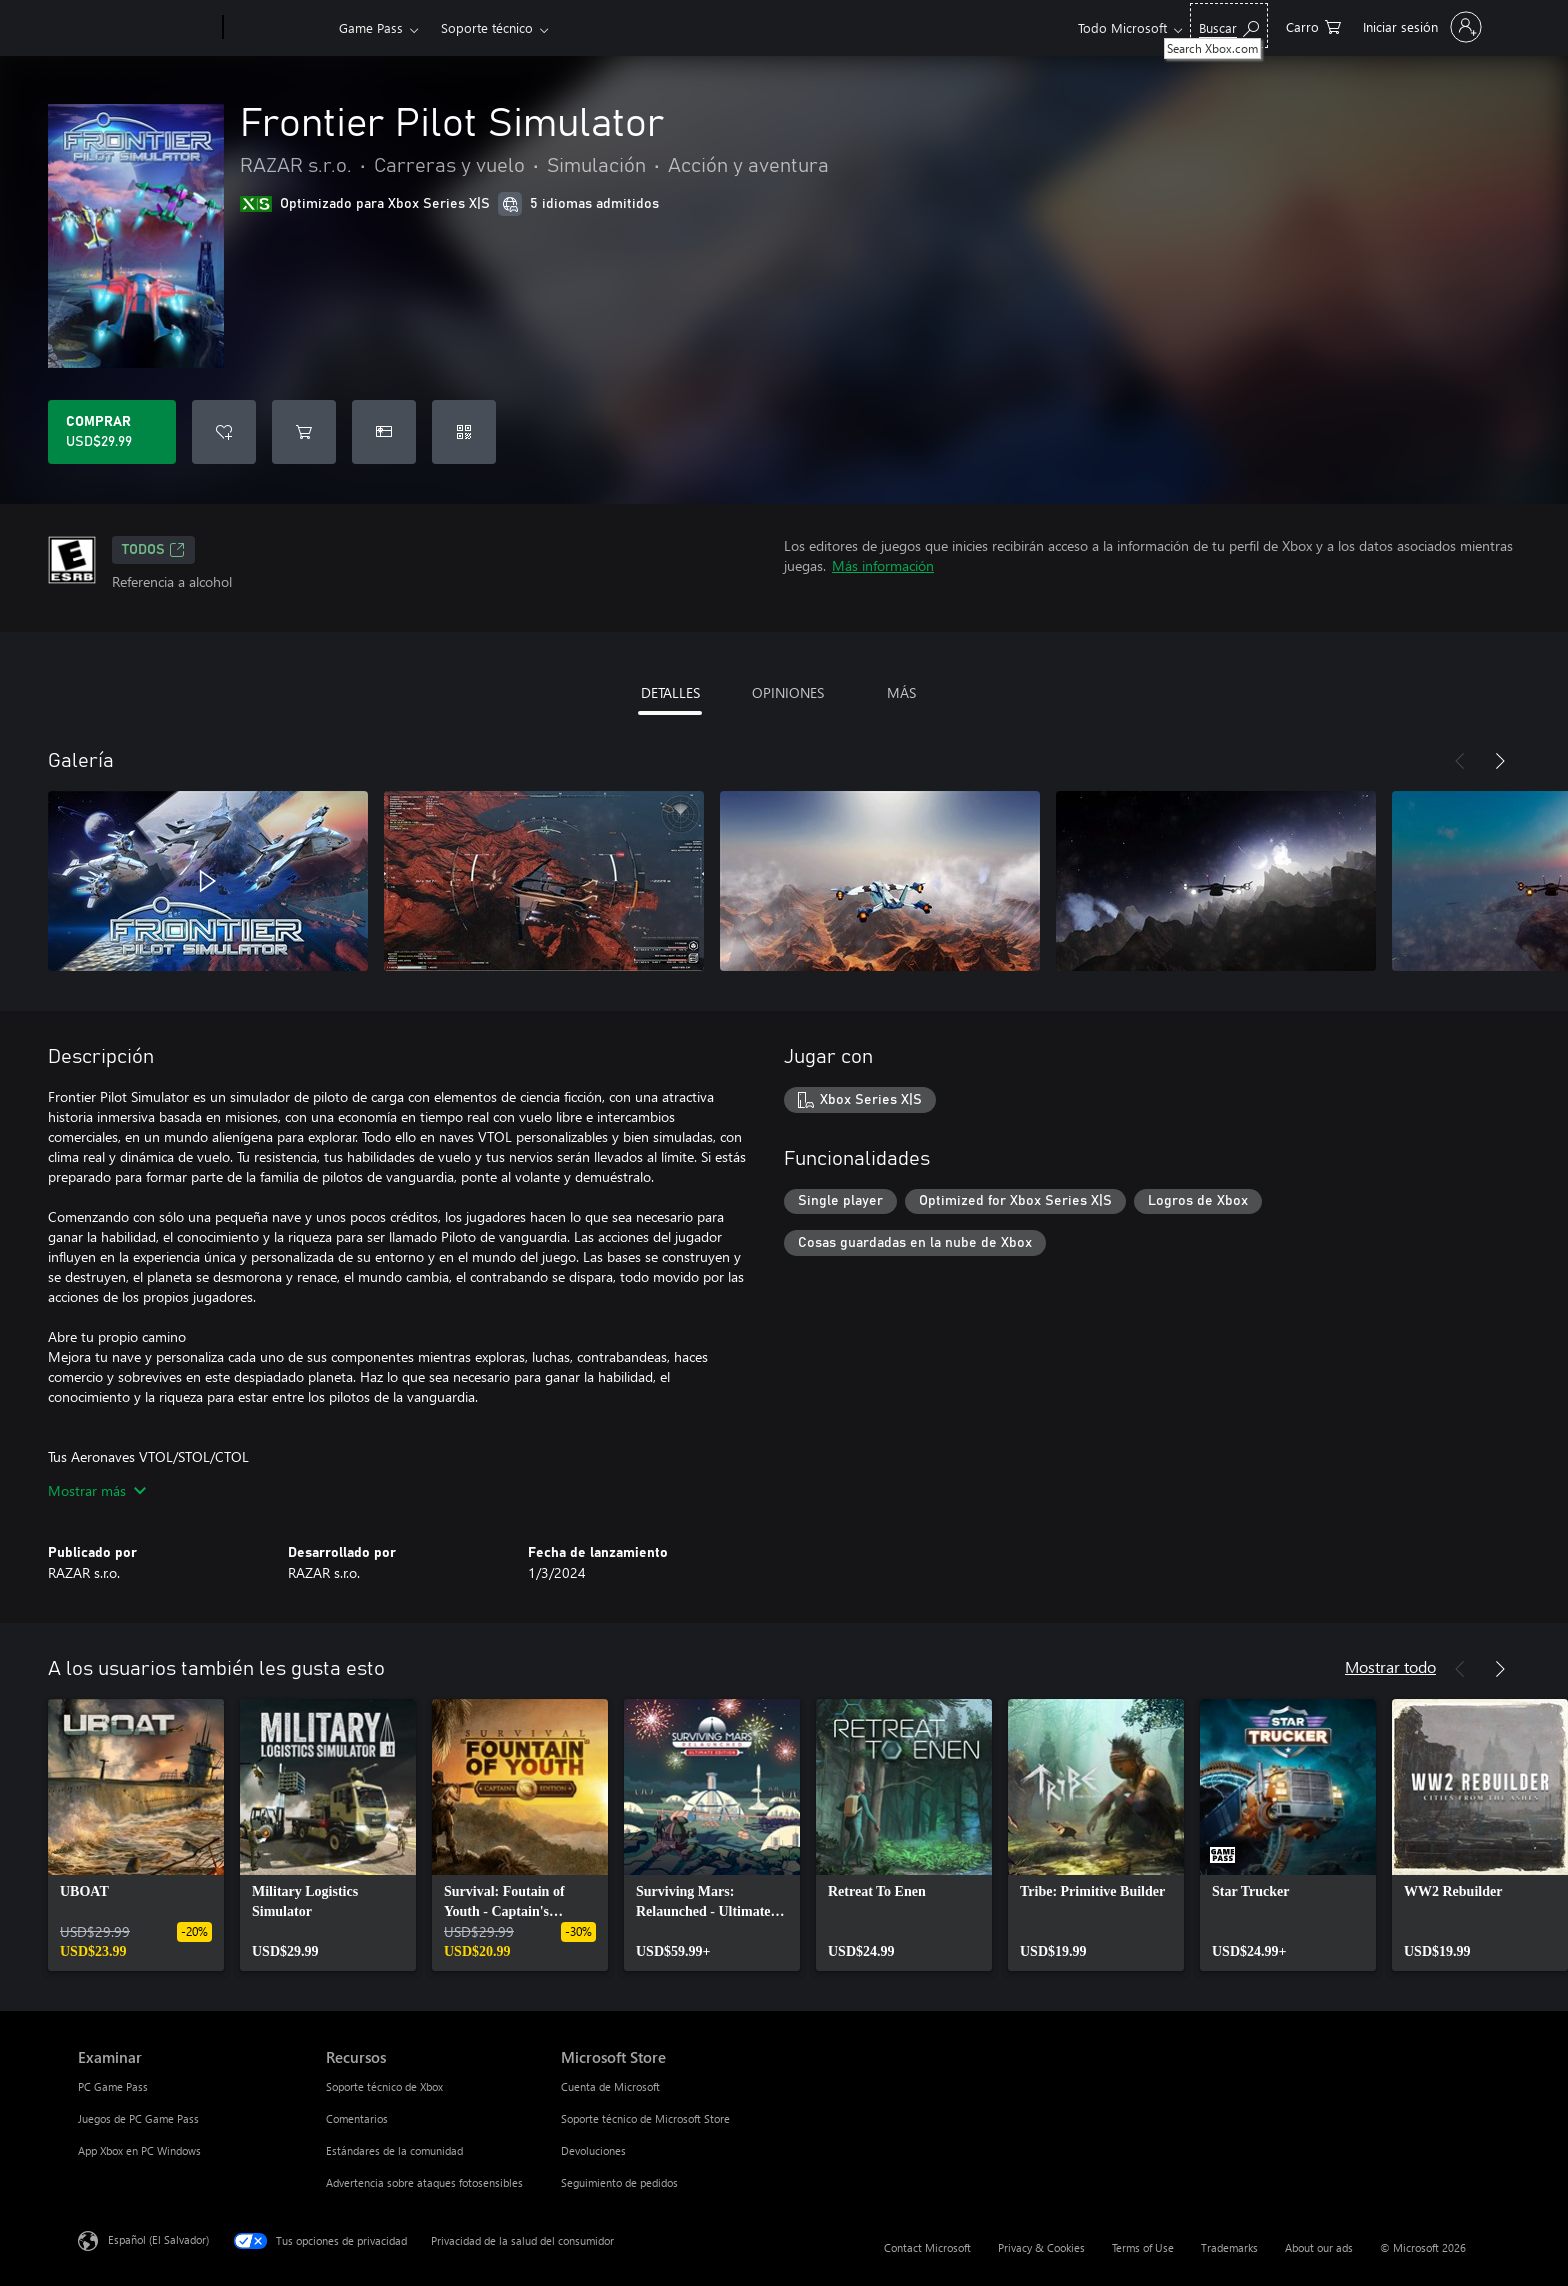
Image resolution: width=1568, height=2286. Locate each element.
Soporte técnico (487, 27)
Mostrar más (97, 1490)
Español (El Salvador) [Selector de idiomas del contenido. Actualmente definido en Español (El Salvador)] (158, 2239)
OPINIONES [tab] (788, 692)
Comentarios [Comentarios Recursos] (357, 2118)
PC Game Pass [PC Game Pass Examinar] (113, 2086)
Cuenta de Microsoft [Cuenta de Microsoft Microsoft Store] (610, 2086)
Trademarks (1229, 2247)
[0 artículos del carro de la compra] (1313, 25)
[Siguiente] (1500, 761)
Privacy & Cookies (1041, 2247)
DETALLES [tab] (670, 692)
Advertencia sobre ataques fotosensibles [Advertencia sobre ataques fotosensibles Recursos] (424, 2182)
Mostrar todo (1390, 1666)
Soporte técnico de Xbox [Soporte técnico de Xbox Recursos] (384, 2086)
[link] (136, 1835)
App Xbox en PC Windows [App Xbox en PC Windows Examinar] (139, 2150)
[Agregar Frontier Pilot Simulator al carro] (304, 432)
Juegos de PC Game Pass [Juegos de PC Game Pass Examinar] (138, 2118)
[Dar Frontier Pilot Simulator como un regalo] (384, 432)
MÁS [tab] (901, 692)
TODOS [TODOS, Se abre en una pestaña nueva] (153, 550)
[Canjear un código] (464, 432)
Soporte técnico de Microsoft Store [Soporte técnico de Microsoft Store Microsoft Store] (645, 2118)
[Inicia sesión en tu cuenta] (1420, 27)
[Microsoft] (146, 28)
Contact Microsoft (927, 2247)
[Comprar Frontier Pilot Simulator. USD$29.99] (112, 432)
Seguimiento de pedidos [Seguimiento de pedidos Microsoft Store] (619, 2182)
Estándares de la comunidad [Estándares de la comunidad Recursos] (394, 2150)
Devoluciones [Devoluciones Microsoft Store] (593, 2150)
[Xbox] (278, 28)
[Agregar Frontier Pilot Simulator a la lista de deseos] (224, 432)
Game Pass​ (371, 27)
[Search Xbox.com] (1229, 25)
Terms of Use (1143, 2247)
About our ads (1319, 2247)
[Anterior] (1460, 761)
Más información (883, 565)
